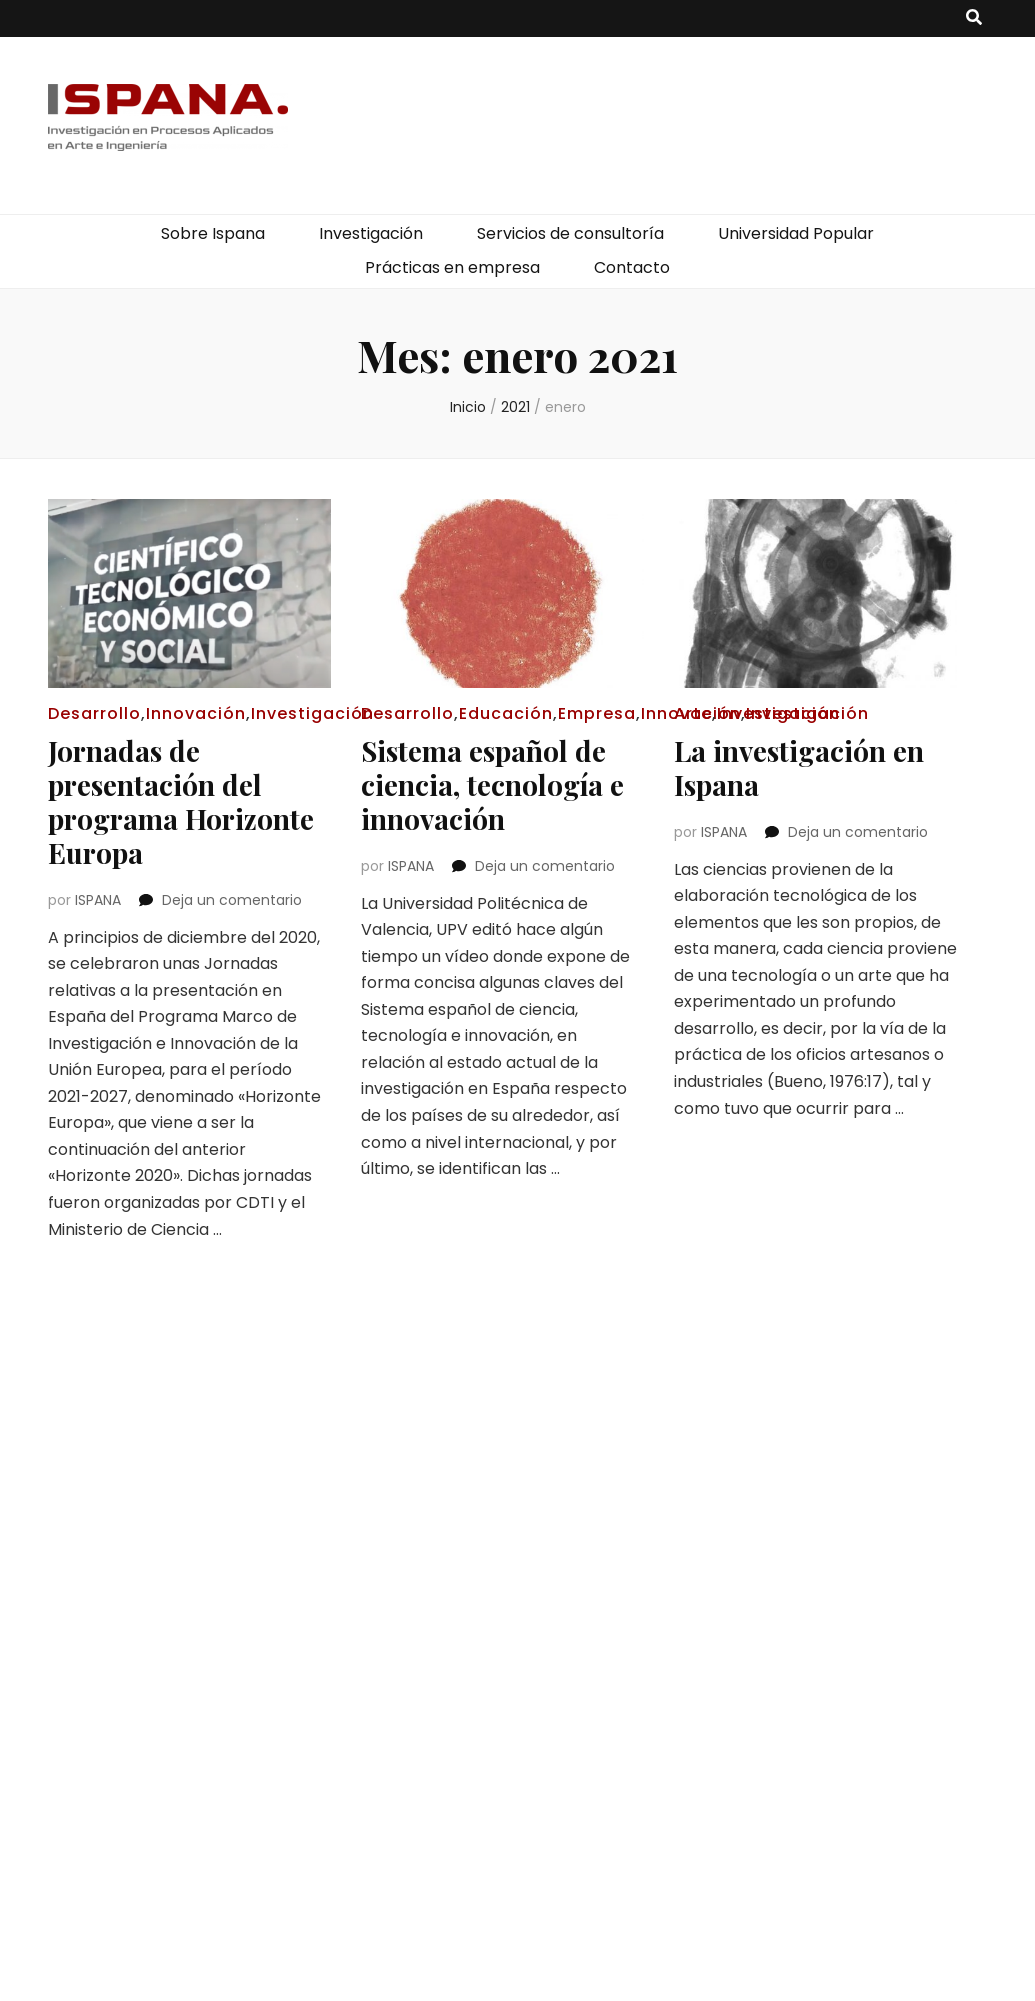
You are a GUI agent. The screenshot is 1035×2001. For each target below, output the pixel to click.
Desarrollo (94, 713)
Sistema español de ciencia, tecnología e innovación (492, 784)
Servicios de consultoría (570, 233)
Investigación (371, 233)
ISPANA (98, 900)
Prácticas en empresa (452, 267)
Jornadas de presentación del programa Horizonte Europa (181, 801)
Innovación (196, 713)
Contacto (632, 267)
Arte (693, 713)
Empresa (597, 713)
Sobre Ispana (213, 233)
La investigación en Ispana (799, 767)
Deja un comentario (232, 900)
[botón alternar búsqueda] (974, 18)
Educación (506, 713)
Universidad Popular (796, 233)
